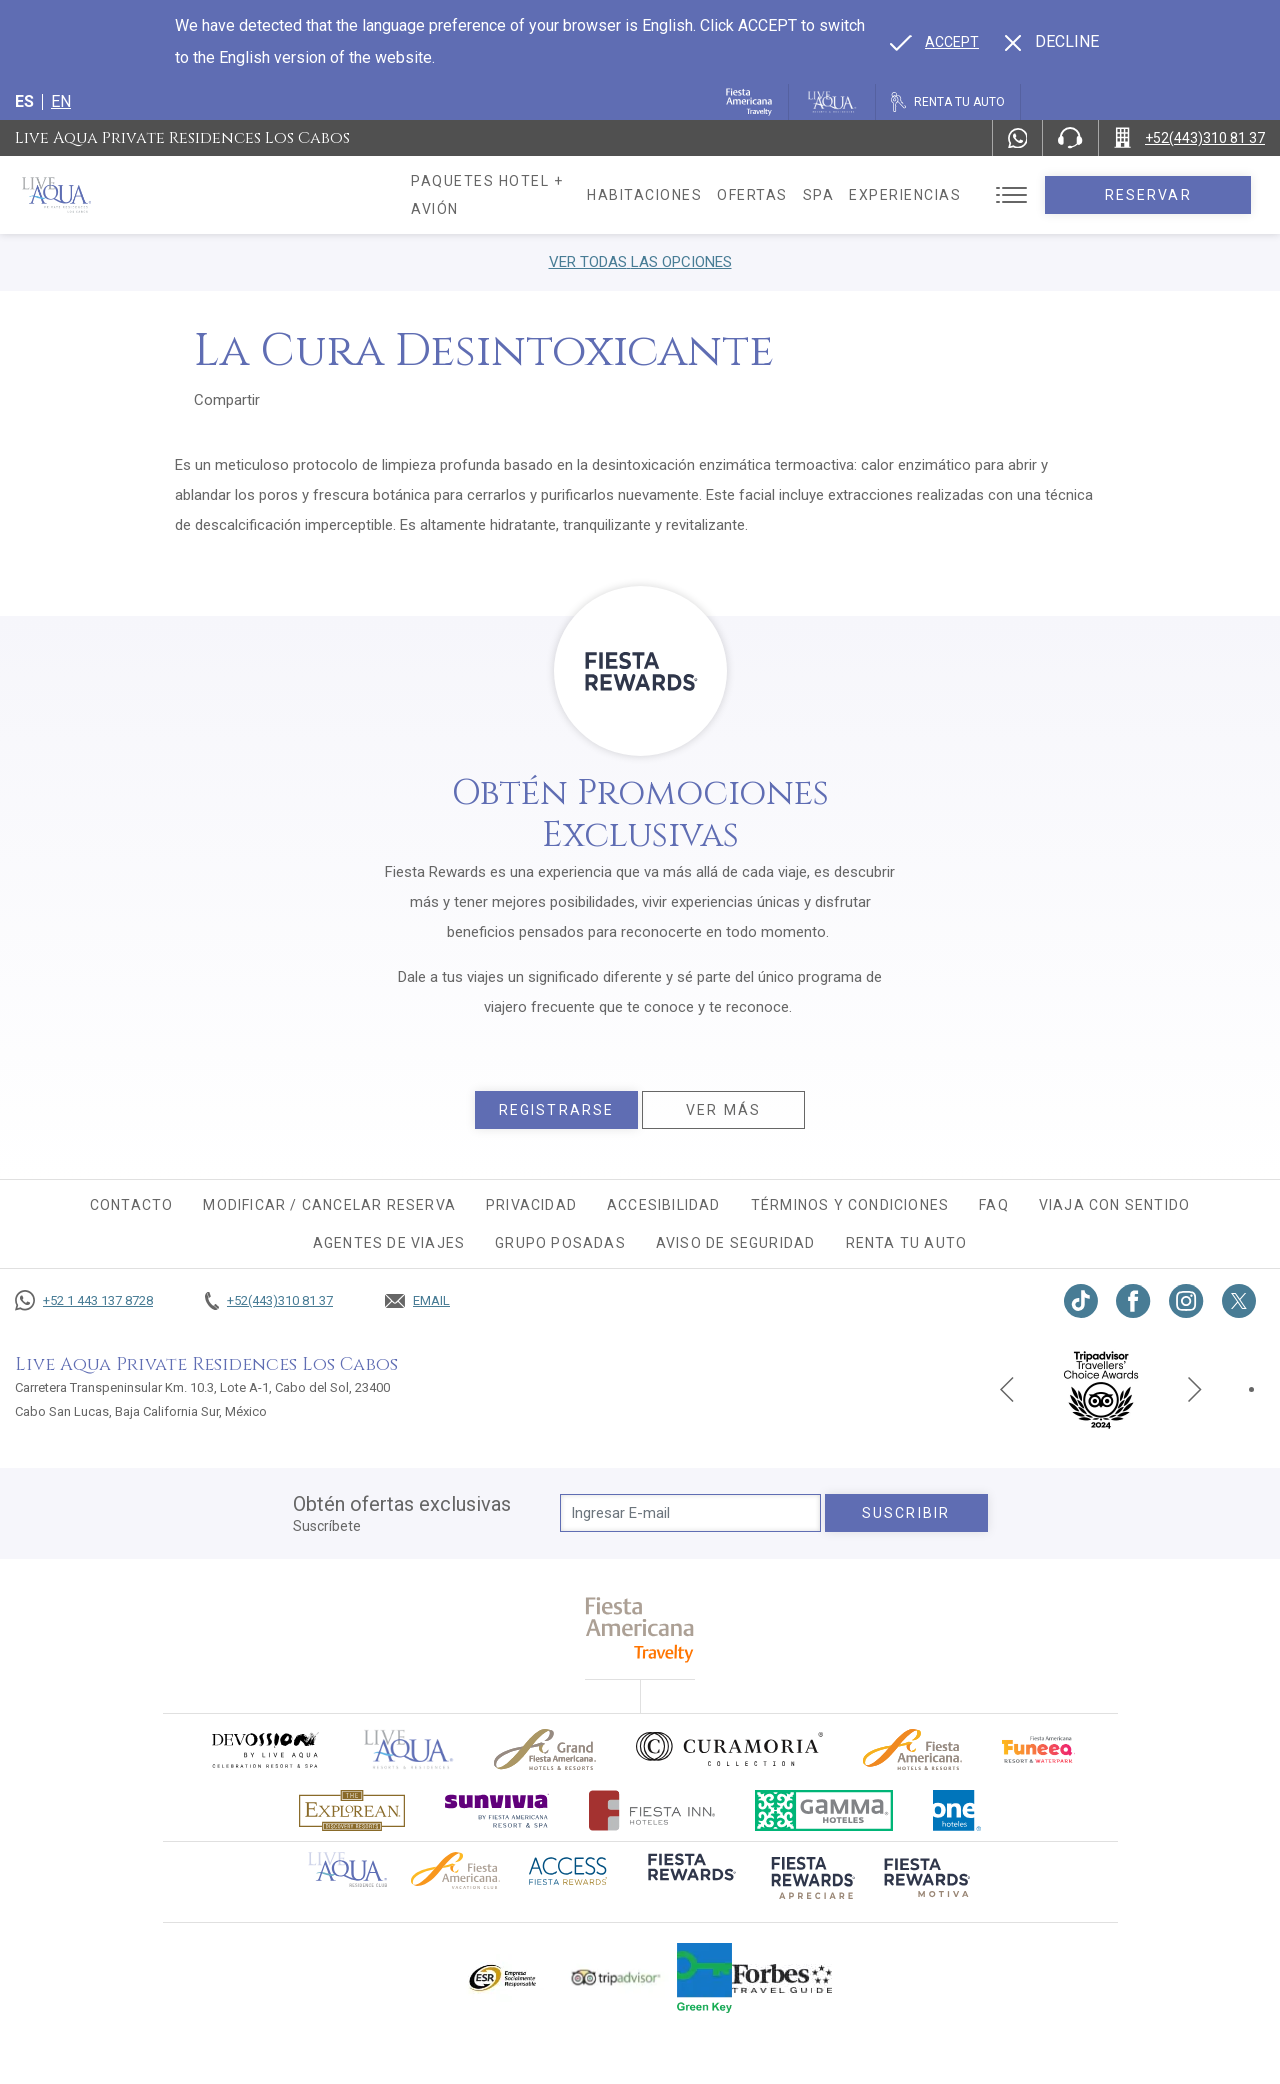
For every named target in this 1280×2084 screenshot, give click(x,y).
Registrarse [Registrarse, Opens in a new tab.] (556, 1110)
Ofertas (795, 195)
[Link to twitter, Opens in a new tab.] (1239, 1301)
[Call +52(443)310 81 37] (1189, 138)
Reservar (1169, 195)
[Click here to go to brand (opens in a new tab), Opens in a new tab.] (264, 1749)
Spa (862, 195)
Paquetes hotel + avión (513, 202)
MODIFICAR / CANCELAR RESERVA (329, 1205)
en (61, 101)
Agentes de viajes (389, 1243)
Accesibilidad (664, 1205)
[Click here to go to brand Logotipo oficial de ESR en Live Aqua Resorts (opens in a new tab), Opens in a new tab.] (501, 1978)
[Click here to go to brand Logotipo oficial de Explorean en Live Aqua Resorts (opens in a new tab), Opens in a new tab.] (352, 1810)
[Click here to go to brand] (409, 1749)
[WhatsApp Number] (1018, 138)
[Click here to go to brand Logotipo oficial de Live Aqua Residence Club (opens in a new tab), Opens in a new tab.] (347, 1868)
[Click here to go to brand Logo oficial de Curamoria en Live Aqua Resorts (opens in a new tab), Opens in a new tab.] (729, 1749)
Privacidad (531, 1205)
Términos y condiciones (850, 1205)
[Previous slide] (1007, 1389)
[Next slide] (1195, 1389)
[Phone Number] (1070, 138)
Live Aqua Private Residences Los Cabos (182, 138)
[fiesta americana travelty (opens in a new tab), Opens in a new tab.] (640, 1629)
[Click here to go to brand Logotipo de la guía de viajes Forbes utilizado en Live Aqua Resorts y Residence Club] (782, 1978)
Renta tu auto (907, 1243)
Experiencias (948, 195)
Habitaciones (687, 195)
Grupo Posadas (560, 1243)
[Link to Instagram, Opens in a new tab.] (1186, 1301)
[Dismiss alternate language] (1052, 42)
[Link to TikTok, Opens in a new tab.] (1081, 1301)
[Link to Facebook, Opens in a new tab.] (1133, 1301)
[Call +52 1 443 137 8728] (84, 1301)
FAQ (994, 1205)
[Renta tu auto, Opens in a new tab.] (948, 102)
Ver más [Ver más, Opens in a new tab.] (723, 1110)
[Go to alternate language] (934, 42)
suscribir (906, 1513)
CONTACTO (132, 1205)
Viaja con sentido (1114, 1205)
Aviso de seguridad (736, 1243)
